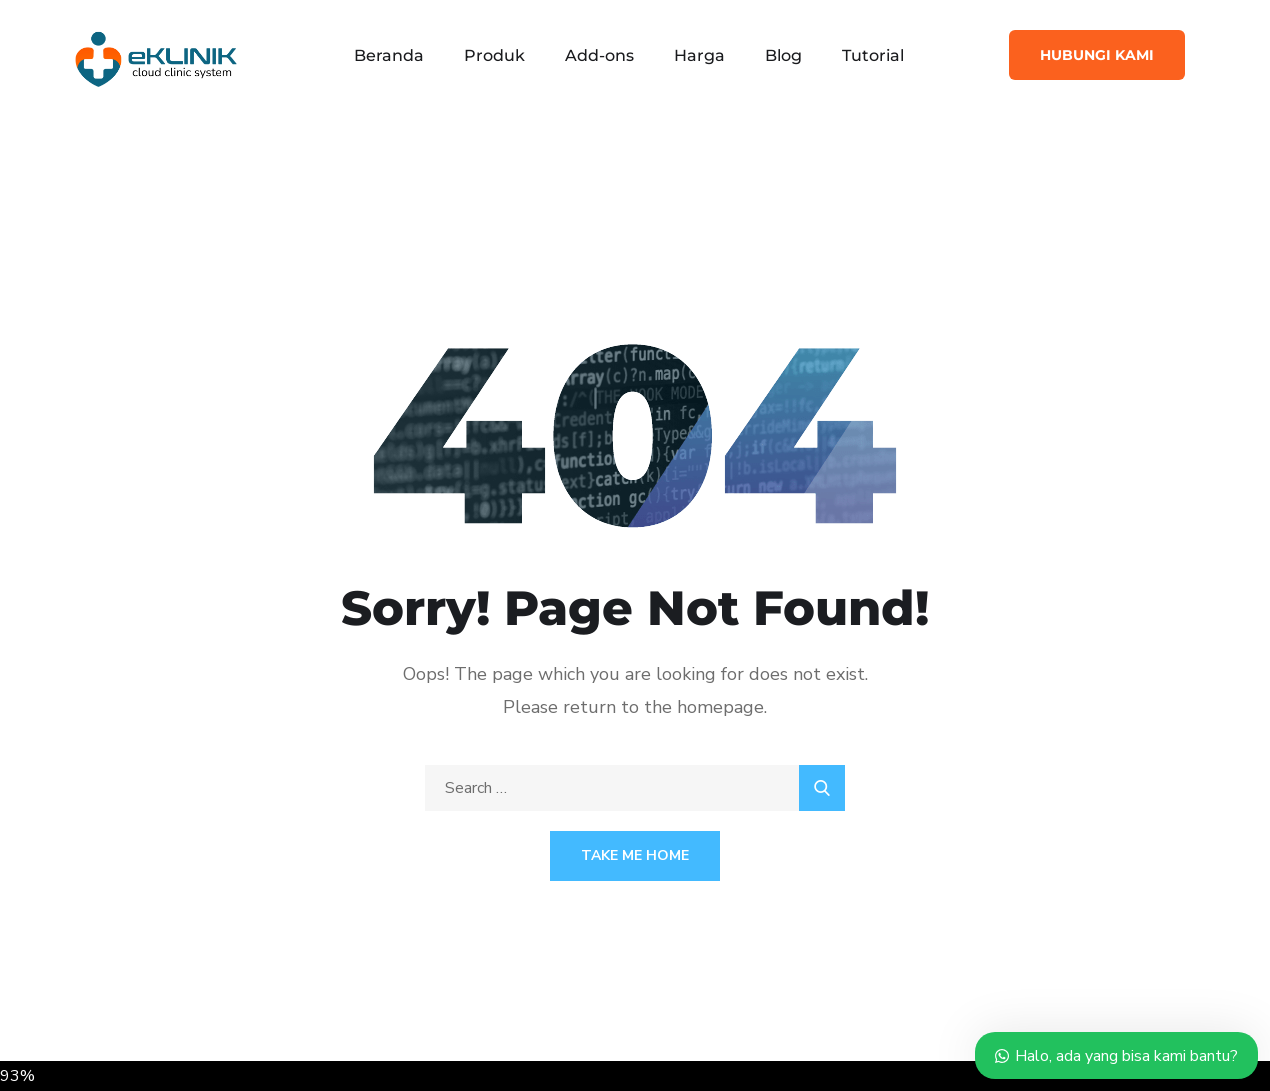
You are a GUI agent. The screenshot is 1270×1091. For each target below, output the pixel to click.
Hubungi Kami (1097, 55)
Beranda (389, 55)
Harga (699, 55)
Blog (783, 55)
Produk (494, 55)
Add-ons (599, 55)
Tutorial (873, 55)
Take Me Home (635, 855)
